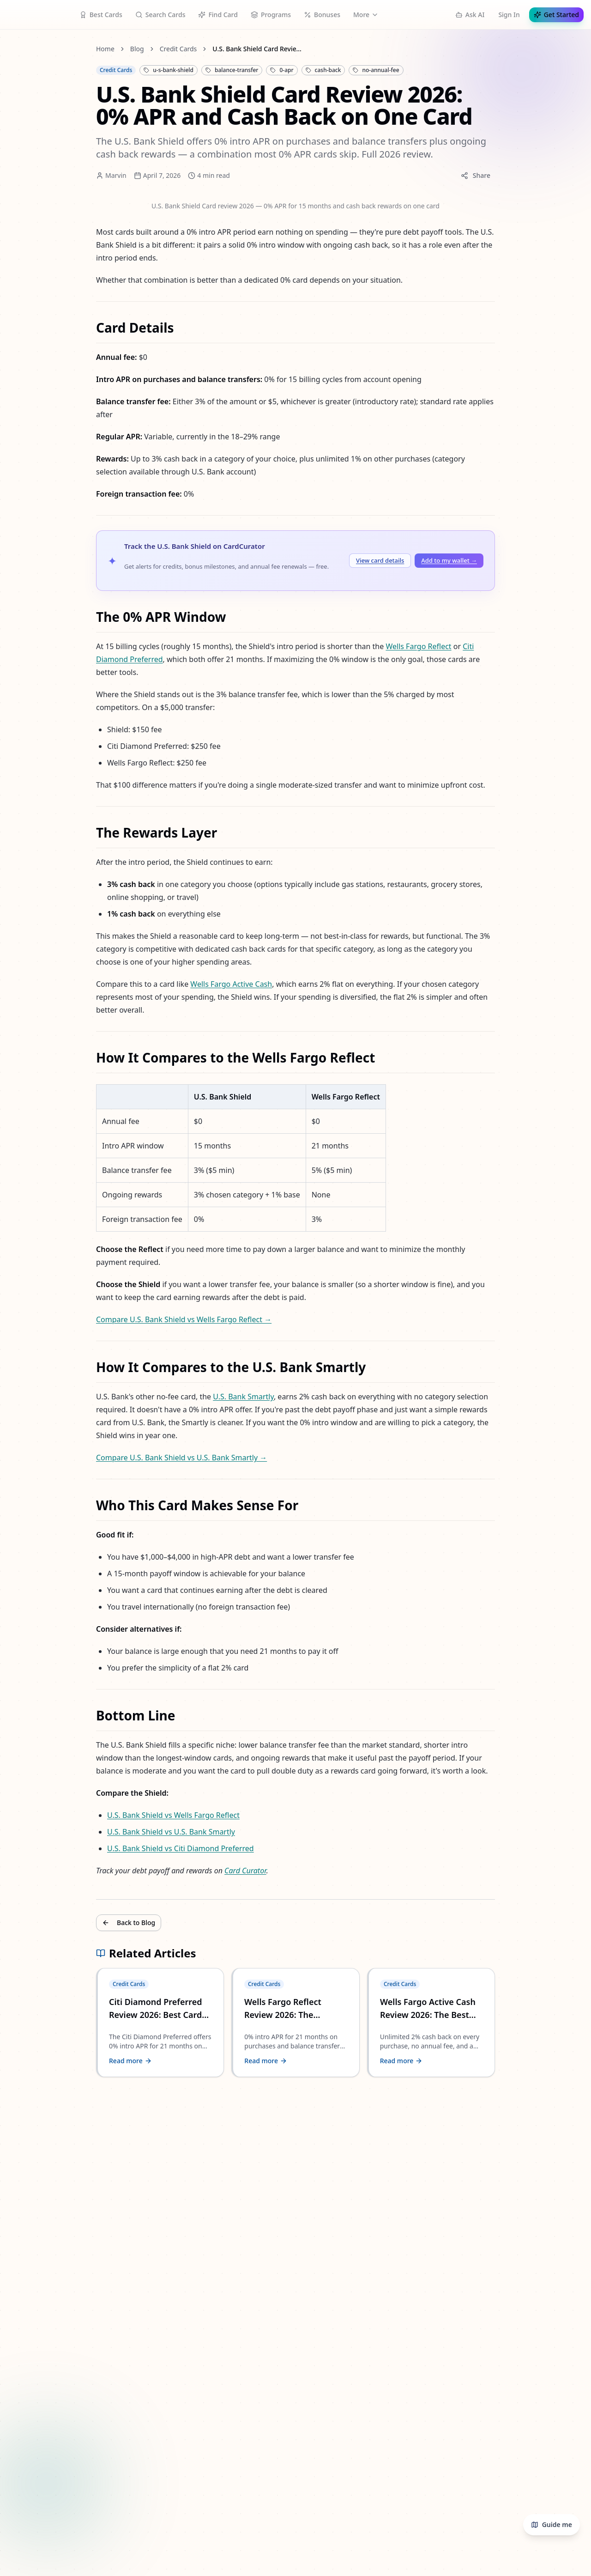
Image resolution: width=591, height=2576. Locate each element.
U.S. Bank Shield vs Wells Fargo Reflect (82, 1118)
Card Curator (140, 1150)
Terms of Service (47, 1698)
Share (158, 191)
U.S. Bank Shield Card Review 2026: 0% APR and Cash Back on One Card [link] (134, 112)
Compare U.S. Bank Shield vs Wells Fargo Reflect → (83, 831)
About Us (36, 1625)
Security (34, 1707)
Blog (336, 4)
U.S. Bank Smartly (133, 878)
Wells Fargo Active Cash (122, 674)
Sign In (14, 32)
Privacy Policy (44, 1690)
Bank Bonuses (80, 4)
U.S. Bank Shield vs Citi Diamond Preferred (87, 1134)
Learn (306, 4)
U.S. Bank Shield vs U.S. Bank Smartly (80, 1126)
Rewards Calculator (253, 4)
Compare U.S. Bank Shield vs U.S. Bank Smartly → (81, 902)
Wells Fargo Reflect (284, 491)
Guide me (27, 16)
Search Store (191, 4)
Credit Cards (41, 91)
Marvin (27, 193)
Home (31, 48)
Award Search (137, 4)
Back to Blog (29, 1170)
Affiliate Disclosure (51, 1655)
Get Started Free (58, 32)
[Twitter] (9, 1405)
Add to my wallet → (86, 452)
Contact (33, 1633)
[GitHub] (22, 1405)
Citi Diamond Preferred (358, 491)
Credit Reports (379, 4)
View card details (29, 452)
